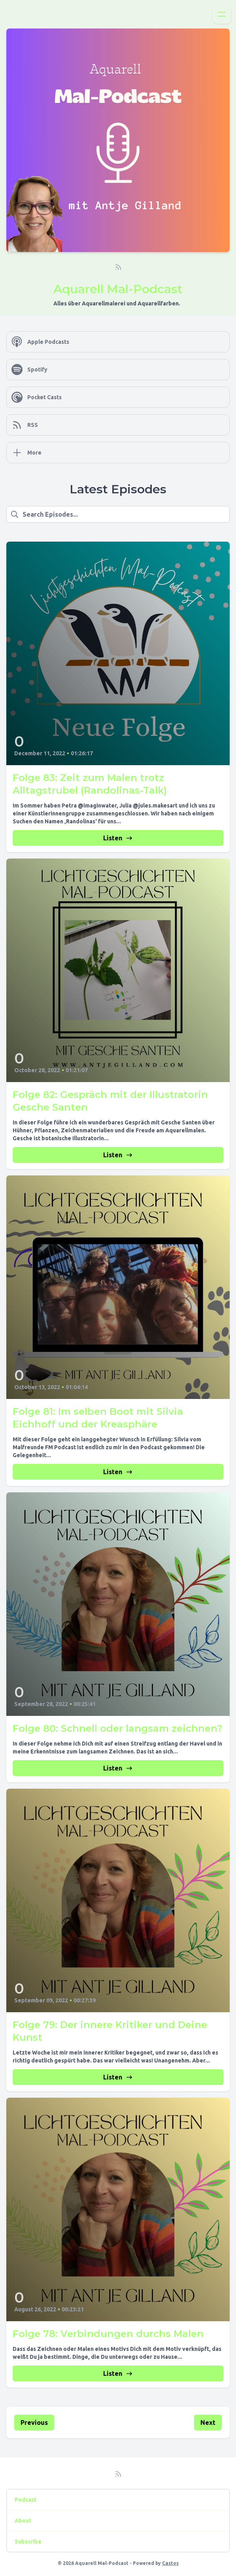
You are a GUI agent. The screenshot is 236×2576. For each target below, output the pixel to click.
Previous (34, 2422)
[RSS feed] (118, 267)
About (23, 2520)
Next (207, 2422)
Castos (170, 2563)
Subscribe (28, 2541)
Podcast (25, 2499)
